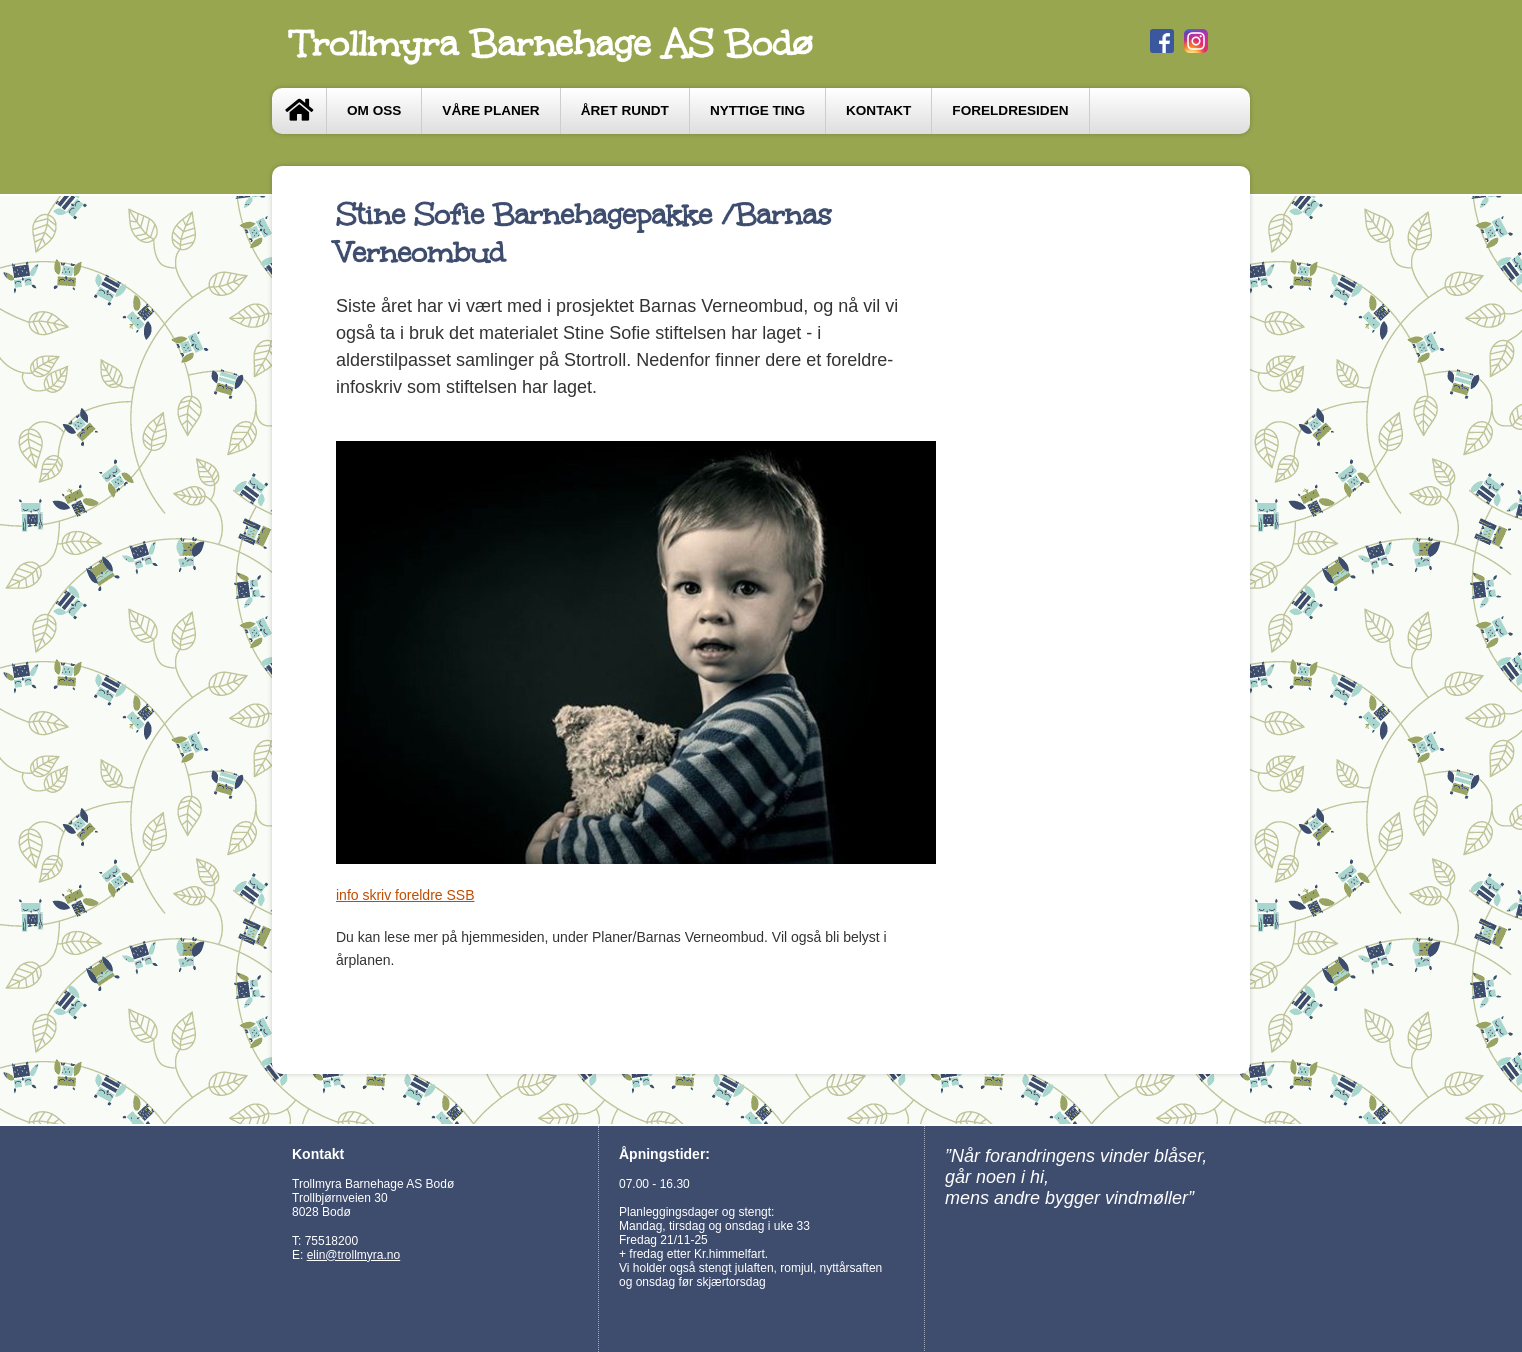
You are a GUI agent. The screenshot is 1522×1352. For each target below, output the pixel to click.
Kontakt (878, 110)
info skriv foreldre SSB (405, 895)
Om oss (374, 110)
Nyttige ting (757, 110)
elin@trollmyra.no (354, 1255)
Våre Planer (490, 110)
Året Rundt (625, 110)
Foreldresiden (1010, 110)
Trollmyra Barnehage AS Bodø (552, 44)
